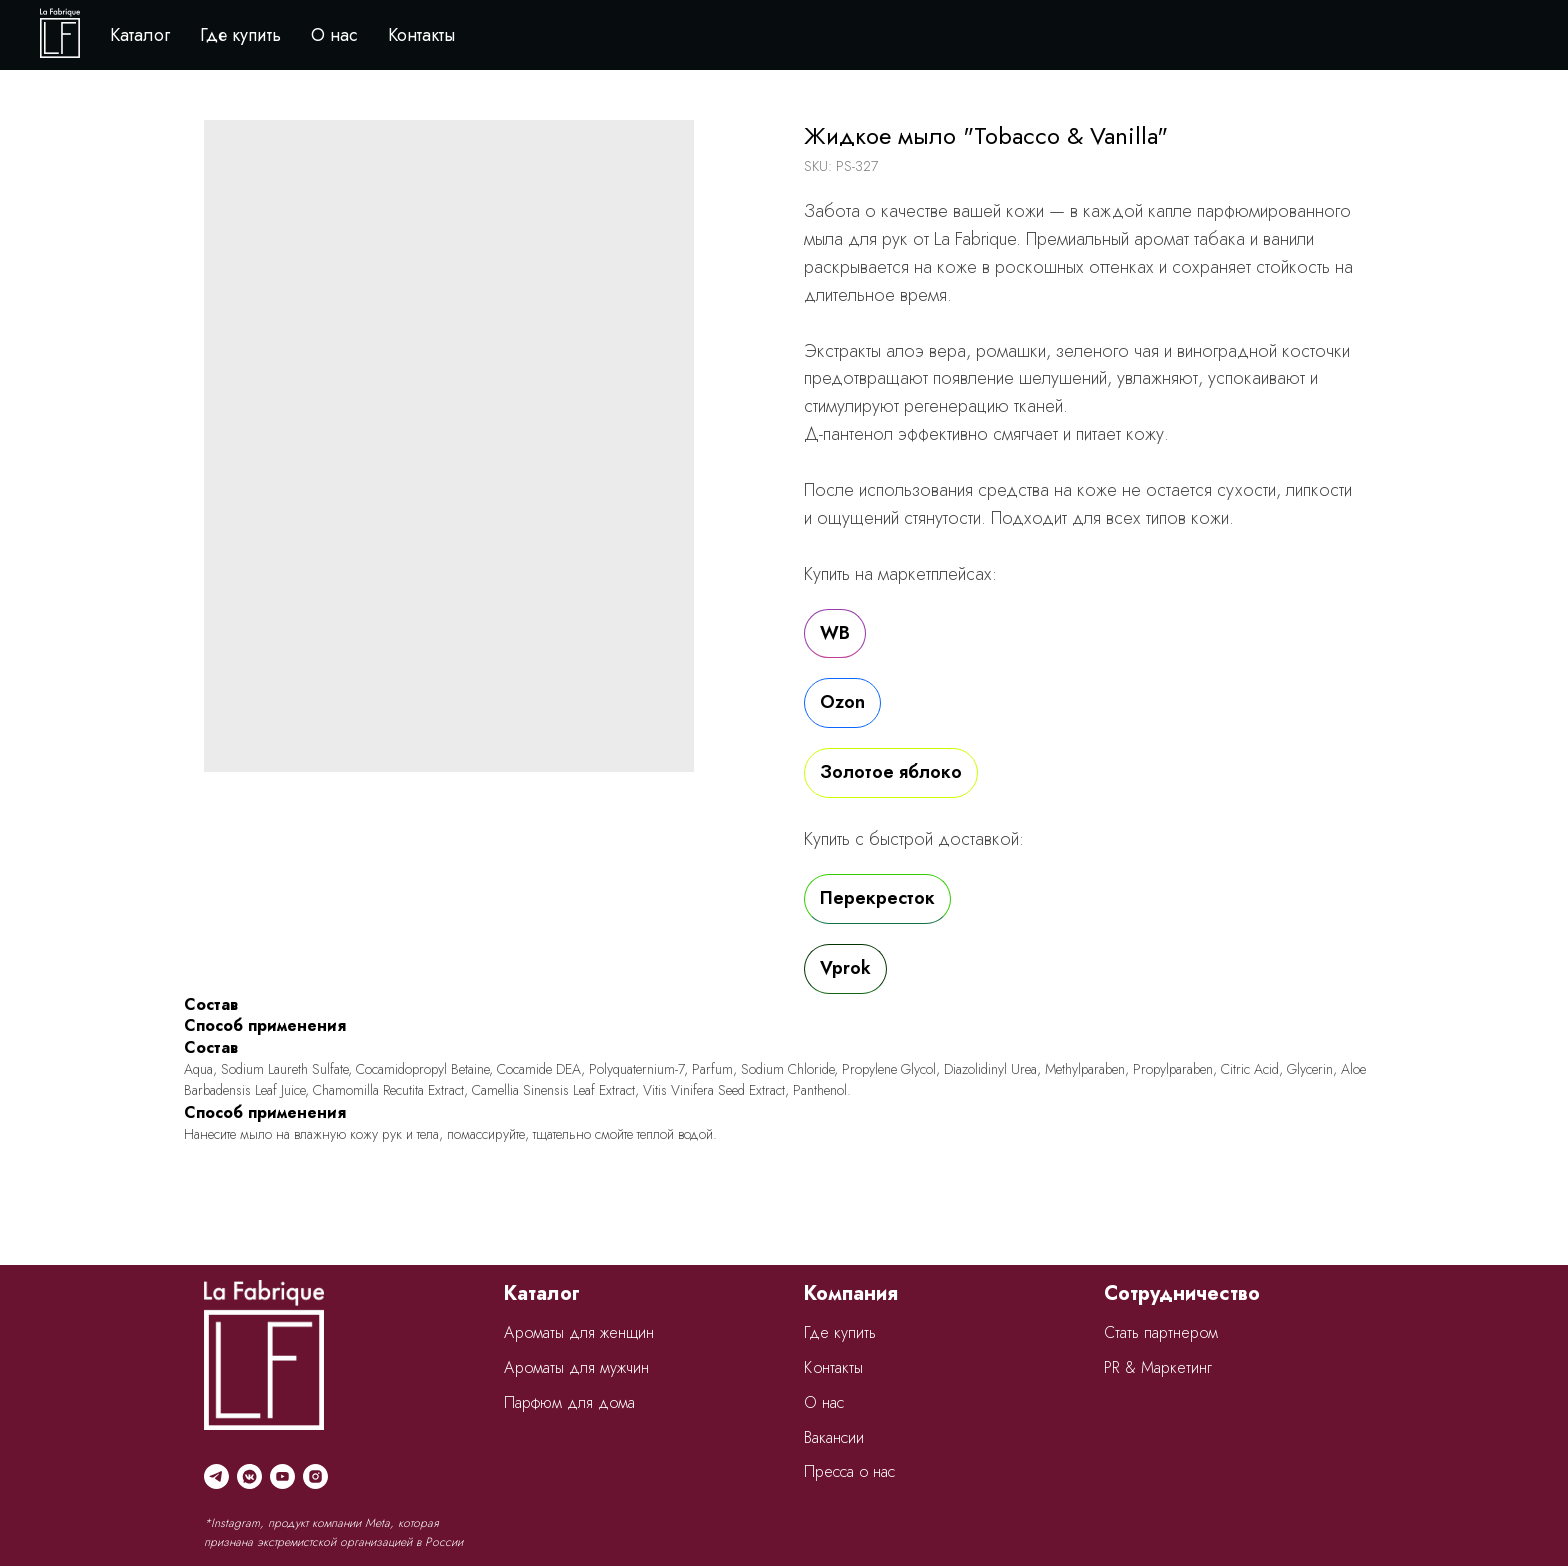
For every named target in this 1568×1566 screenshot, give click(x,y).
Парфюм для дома (569, 1402)
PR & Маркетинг (1158, 1367)
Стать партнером (1161, 1332)
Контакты (421, 35)
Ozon (842, 702)
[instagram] (315, 1476)
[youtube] (282, 1476)
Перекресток (877, 898)
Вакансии (834, 1437)
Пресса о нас (849, 1471)
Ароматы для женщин (579, 1332)
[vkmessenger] (249, 1476)
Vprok (845, 968)
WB (835, 633)
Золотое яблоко (891, 772)
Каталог (140, 35)
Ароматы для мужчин (576, 1367)
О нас (334, 35)
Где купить (240, 35)
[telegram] (216, 1476)
